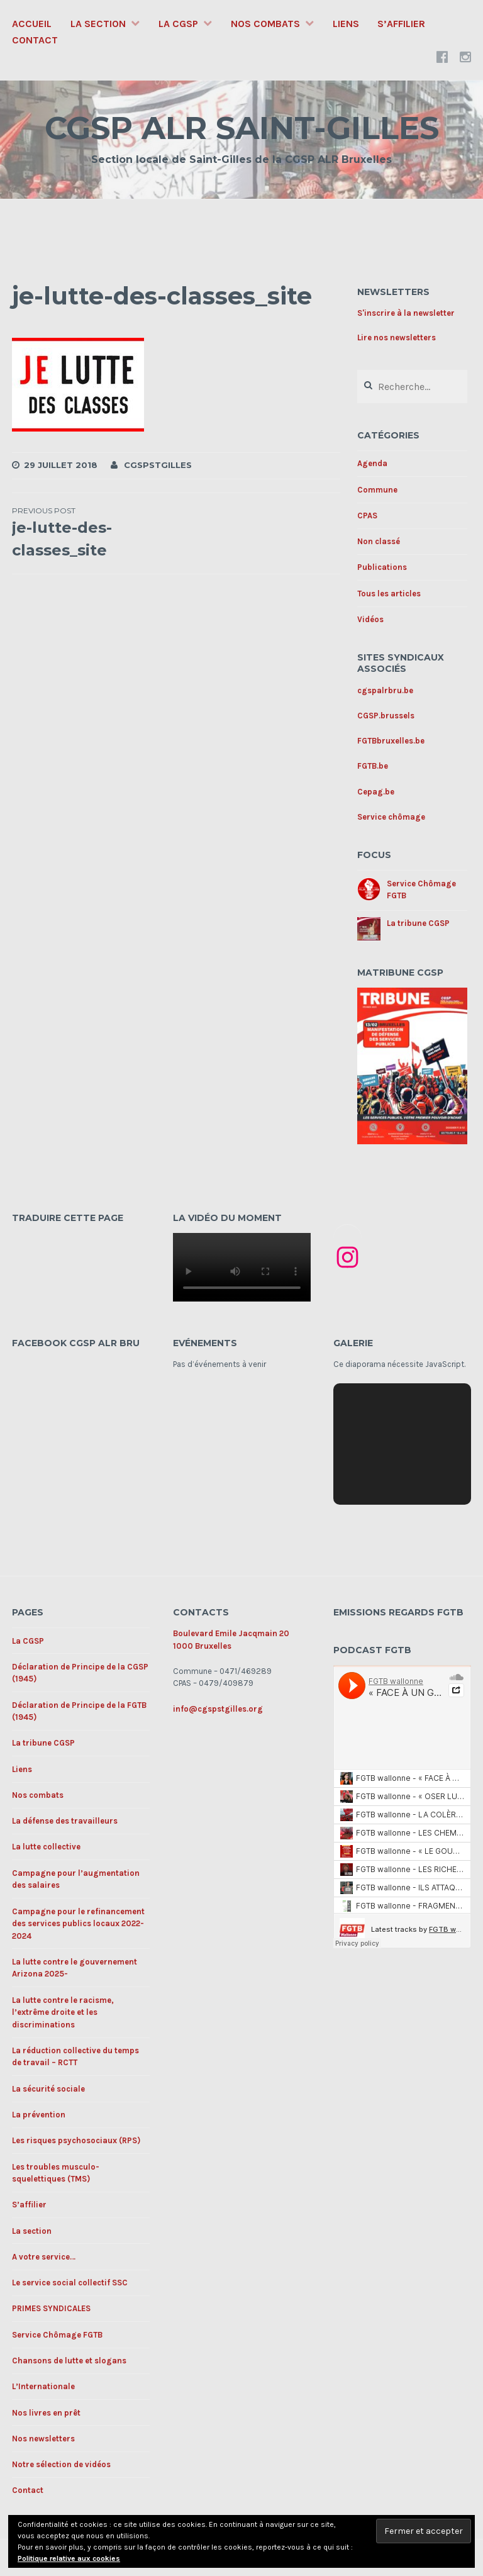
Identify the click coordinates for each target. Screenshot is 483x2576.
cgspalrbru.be (385, 690)
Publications (382, 567)
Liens (346, 24)
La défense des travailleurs (65, 1821)
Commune (377, 489)
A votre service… (43, 2256)
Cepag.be (375, 791)
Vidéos (370, 619)
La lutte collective (46, 1846)
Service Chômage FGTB (57, 2334)
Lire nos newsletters (396, 337)
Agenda (372, 463)
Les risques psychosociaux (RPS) (76, 2140)
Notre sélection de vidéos (61, 2464)
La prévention (38, 2114)
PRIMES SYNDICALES (51, 2308)
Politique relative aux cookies (69, 2558)
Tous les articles (389, 593)
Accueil (32, 24)
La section (98, 24)
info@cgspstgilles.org (218, 1709)
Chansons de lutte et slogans (69, 2360)
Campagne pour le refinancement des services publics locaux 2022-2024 (78, 1924)
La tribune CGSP (418, 923)
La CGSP (178, 24)
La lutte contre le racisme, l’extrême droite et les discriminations (63, 2012)
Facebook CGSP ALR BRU (76, 1343)
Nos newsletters (43, 2438)
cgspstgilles (158, 465)
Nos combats (265, 24)
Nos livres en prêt (46, 2412)
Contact (35, 40)
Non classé (378, 541)
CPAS (367, 515)
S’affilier (401, 24)
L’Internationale (43, 2386)
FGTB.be (372, 766)
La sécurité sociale (48, 2089)
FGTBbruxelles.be (391, 740)
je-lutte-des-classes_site (94, 532)
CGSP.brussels (385, 715)
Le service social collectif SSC (70, 2282)
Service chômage (391, 817)
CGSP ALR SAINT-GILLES (242, 128)
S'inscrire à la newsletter (406, 313)
